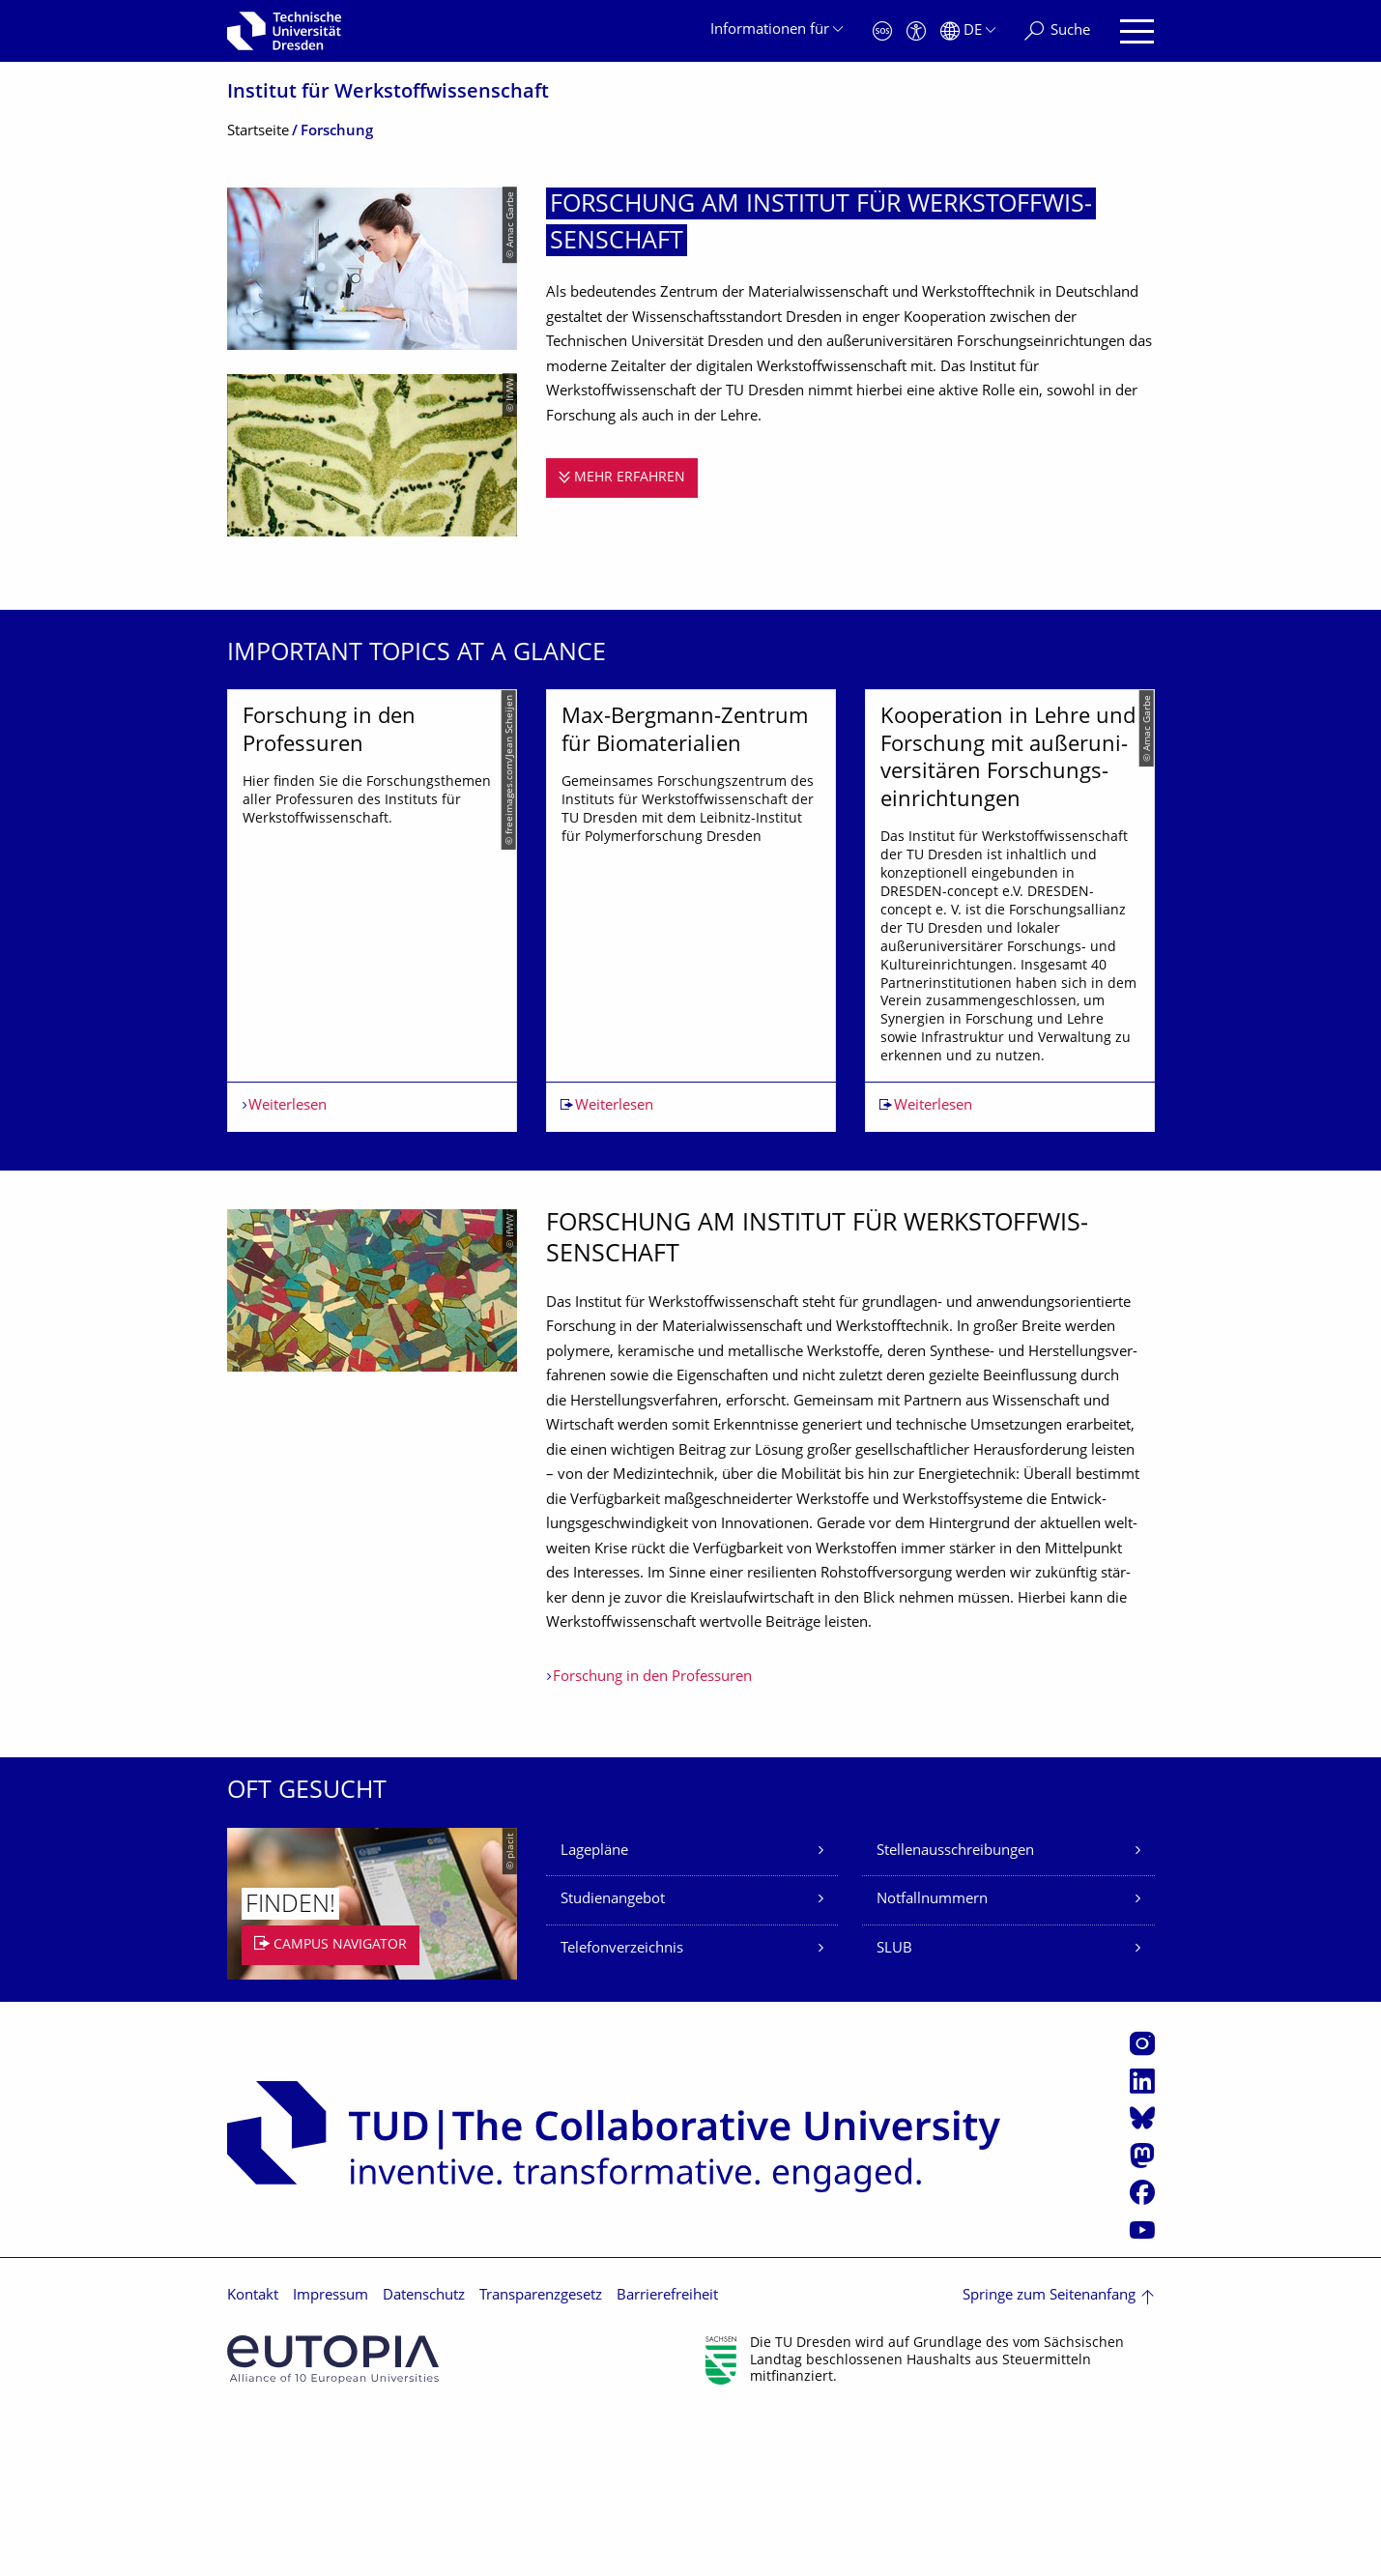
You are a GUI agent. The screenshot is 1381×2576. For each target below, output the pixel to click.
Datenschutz (424, 2457)
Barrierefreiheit (667, 2457)
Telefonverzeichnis (622, 2110)
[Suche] (1057, 31)
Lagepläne (594, 2013)
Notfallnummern (932, 2061)
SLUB (894, 2110)
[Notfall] (882, 31)
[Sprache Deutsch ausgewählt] (967, 31)
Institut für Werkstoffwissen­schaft (388, 93)
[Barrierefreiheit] (916, 31)
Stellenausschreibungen (955, 2013)
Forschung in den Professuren (652, 1839)
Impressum (330, 2457)
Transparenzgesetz (540, 2457)
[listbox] (691, 991)
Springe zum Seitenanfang (1049, 2457)
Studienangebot (613, 2061)
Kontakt (252, 2457)
